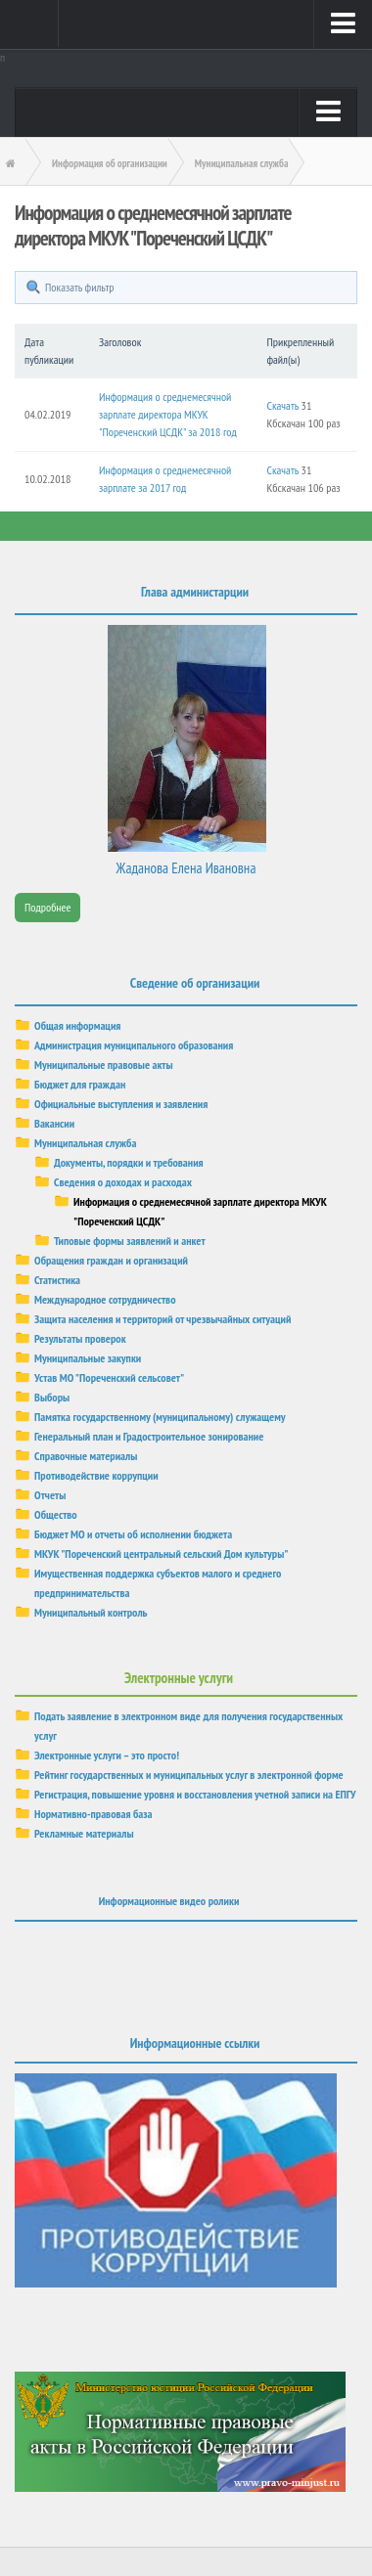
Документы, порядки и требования (129, 1162)
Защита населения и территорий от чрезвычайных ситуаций (162, 1318)
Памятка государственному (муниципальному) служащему (160, 1416)
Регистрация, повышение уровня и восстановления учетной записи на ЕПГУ (195, 1794)
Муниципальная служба (85, 1142)
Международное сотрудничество (104, 1299)
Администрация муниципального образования (133, 1045)
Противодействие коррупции (96, 1475)
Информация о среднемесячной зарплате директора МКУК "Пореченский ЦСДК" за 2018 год (168, 414)
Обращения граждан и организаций (111, 1260)
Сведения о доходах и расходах (123, 1182)
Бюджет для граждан (79, 1084)
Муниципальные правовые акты (103, 1064)
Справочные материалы (85, 1455)
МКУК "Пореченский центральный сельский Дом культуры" (161, 1553)
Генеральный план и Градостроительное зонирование (148, 1436)
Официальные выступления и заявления (121, 1103)
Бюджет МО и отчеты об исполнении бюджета (133, 1534)
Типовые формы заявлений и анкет (130, 1240)
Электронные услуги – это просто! (106, 1755)
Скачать (282, 405)
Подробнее (47, 907)
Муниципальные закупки (87, 1358)
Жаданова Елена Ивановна (186, 868)
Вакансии (54, 1123)
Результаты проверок (80, 1338)
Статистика (57, 1279)
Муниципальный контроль (91, 1612)
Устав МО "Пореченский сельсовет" (109, 1377)
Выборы (52, 1397)
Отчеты (50, 1495)
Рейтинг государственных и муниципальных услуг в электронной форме (189, 1774)
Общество (55, 1514)
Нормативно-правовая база (93, 1813)
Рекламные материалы (84, 1833)
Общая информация (77, 1025)
